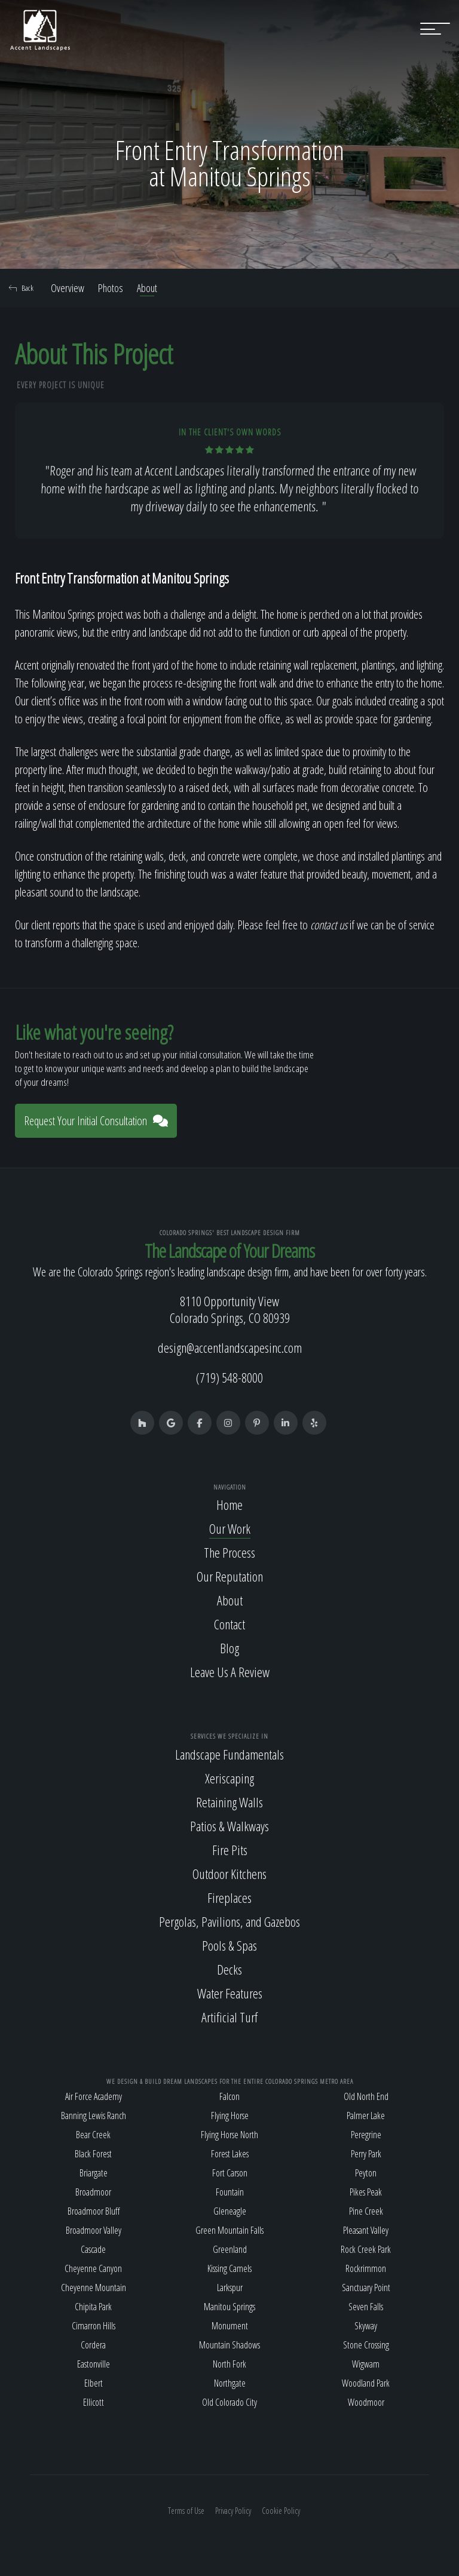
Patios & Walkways (229, 1826)
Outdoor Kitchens (229, 1874)
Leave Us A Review (230, 1672)
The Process (229, 1552)
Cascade (93, 2249)
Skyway (365, 2325)
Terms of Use (186, 2510)
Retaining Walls (229, 1802)
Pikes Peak (366, 2192)
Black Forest (93, 2153)
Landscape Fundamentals (229, 1754)
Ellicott (93, 2402)
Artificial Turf (229, 2017)
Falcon (229, 2096)
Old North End (366, 2096)
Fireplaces (229, 1897)
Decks (229, 1969)
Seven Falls (365, 2306)
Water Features (229, 1993)
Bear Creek (93, 2134)
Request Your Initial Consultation (96, 1121)
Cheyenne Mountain (93, 2287)
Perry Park (366, 2153)
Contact (229, 1624)
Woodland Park (366, 2383)
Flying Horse (230, 2115)
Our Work (229, 1528)
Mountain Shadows (229, 2344)
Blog (229, 1648)
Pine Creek (366, 2211)
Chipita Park (93, 2306)
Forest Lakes (230, 2153)
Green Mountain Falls (229, 2230)
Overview (67, 288)
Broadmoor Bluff (94, 2211)
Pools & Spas (229, 1945)
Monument (230, 2325)
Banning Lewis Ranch (93, 2115)
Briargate (93, 2172)
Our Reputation (230, 1576)
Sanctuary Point (366, 2287)
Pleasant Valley (365, 2230)
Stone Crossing (366, 2344)
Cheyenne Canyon (93, 2268)
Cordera (93, 2344)
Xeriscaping (229, 1778)
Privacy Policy (233, 2510)
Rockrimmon (365, 2268)
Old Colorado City (229, 2402)
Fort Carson (229, 2172)
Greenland (230, 2249)
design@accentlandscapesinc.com (230, 1347)
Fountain (230, 2192)
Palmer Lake (366, 2115)
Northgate (230, 2383)
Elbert (93, 2383)
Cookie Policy (281, 2510)
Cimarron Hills (93, 2325)
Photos (110, 288)
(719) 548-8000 (229, 1377)
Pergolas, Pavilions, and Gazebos (229, 1921)
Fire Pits (229, 1850)
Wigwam (366, 2364)
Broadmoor (93, 2192)
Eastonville (93, 2364)
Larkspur (230, 2287)
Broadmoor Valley (93, 2230)
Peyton (366, 2172)
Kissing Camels (229, 2268)
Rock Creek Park (366, 2249)
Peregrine (366, 2134)
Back (21, 288)
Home (229, 1504)
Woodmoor (366, 2402)
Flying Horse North (229, 2134)
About (147, 288)
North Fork (229, 2364)
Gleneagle (229, 2211)
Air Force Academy (93, 2096)
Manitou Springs (229, 2306)
